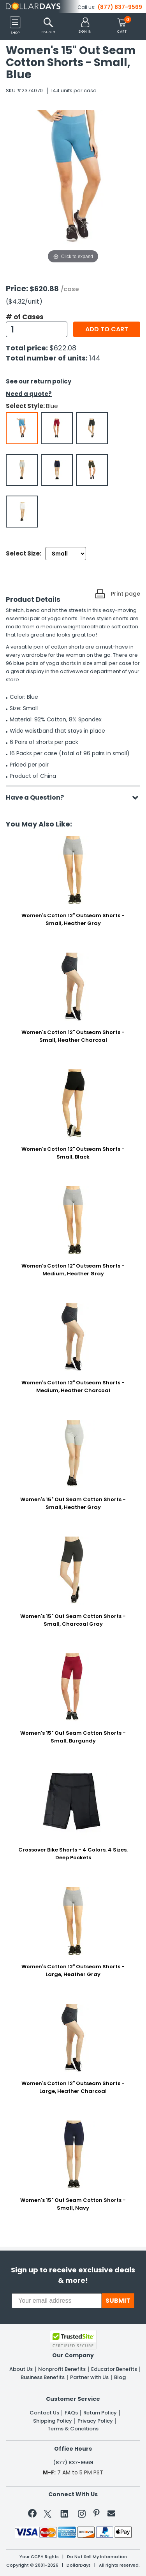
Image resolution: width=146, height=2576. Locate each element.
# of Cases (25, 317)
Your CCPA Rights (39, 2557)
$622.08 (62, 348)
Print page (125, 594)
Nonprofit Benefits (62, 2369)
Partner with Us (89, 2377)
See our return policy (38, 381)
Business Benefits (43, 2377)
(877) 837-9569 (120, 7)
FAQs (71, 2412)
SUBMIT (118, 2300)
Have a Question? (39, 797)
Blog (120, 2377)
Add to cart (106, 329)
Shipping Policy (52, 2421)
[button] (85, 26)
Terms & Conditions (73, 2428)
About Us (21, 2369)
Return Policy (100, 2412)
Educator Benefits (114, 2369)
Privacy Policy (95, 2421)
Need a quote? (29, 394)
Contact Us (44, 2412)
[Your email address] (57, 2300)
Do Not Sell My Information (97, 2557)
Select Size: (23, 553)
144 (94, 358)
